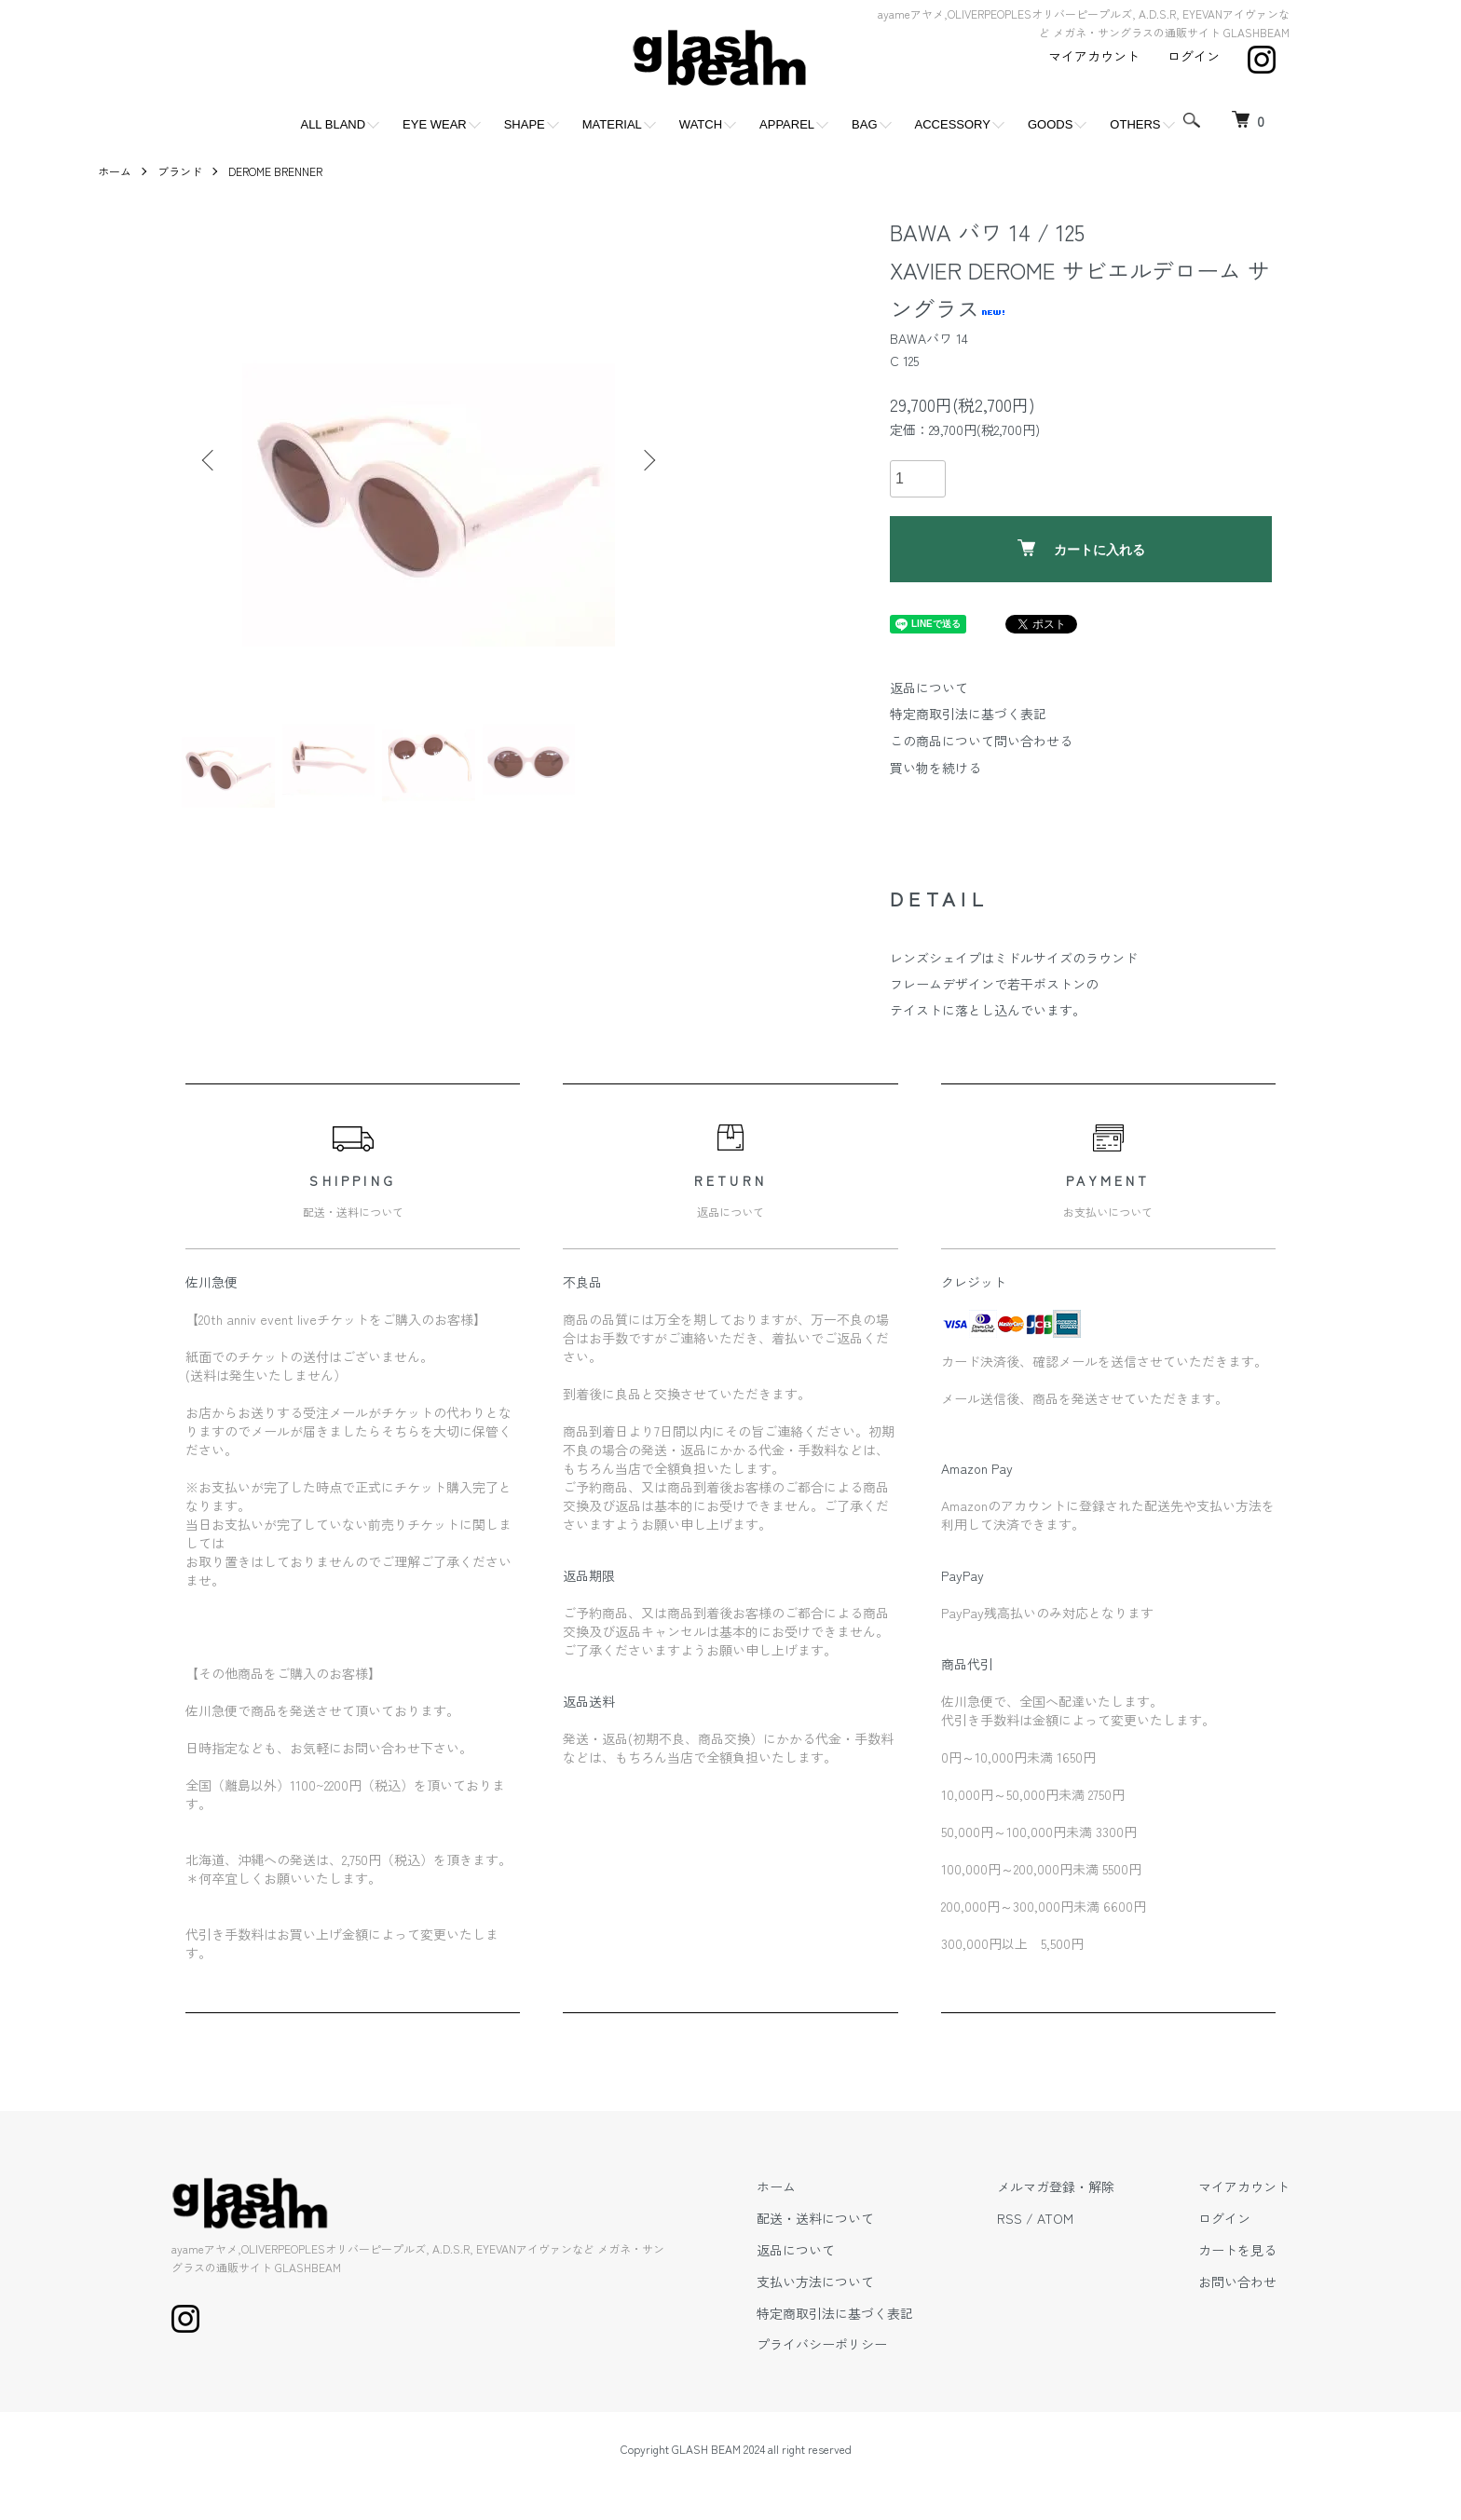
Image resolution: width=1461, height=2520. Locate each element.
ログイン (1193, 56)
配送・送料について (815, 2218)
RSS (1009, 2218)
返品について (929, 687)
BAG (864, 124)
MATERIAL (612, 124)
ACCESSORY (952, 124)
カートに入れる (1081, 548)
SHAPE (524, 124)
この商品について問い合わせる (981, 740)
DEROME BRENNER (275, 171)
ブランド (179, 171)
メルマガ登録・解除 (1055, 2186)
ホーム (114, 171)
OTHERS (1135, 124)
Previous (210, 460)
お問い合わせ (1237, 2281)
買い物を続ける (935, 767)
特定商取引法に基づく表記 (968, 713)
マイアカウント (1094, 56)
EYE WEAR (435, 124)
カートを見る (1237, 2250)
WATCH (700, 124)
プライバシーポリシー (822, 2344)
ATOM (1055, 2218)
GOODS (1050, 124)
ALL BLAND (332, 124)
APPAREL (786, 124)
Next (648, 460)
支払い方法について (815, 2281)
